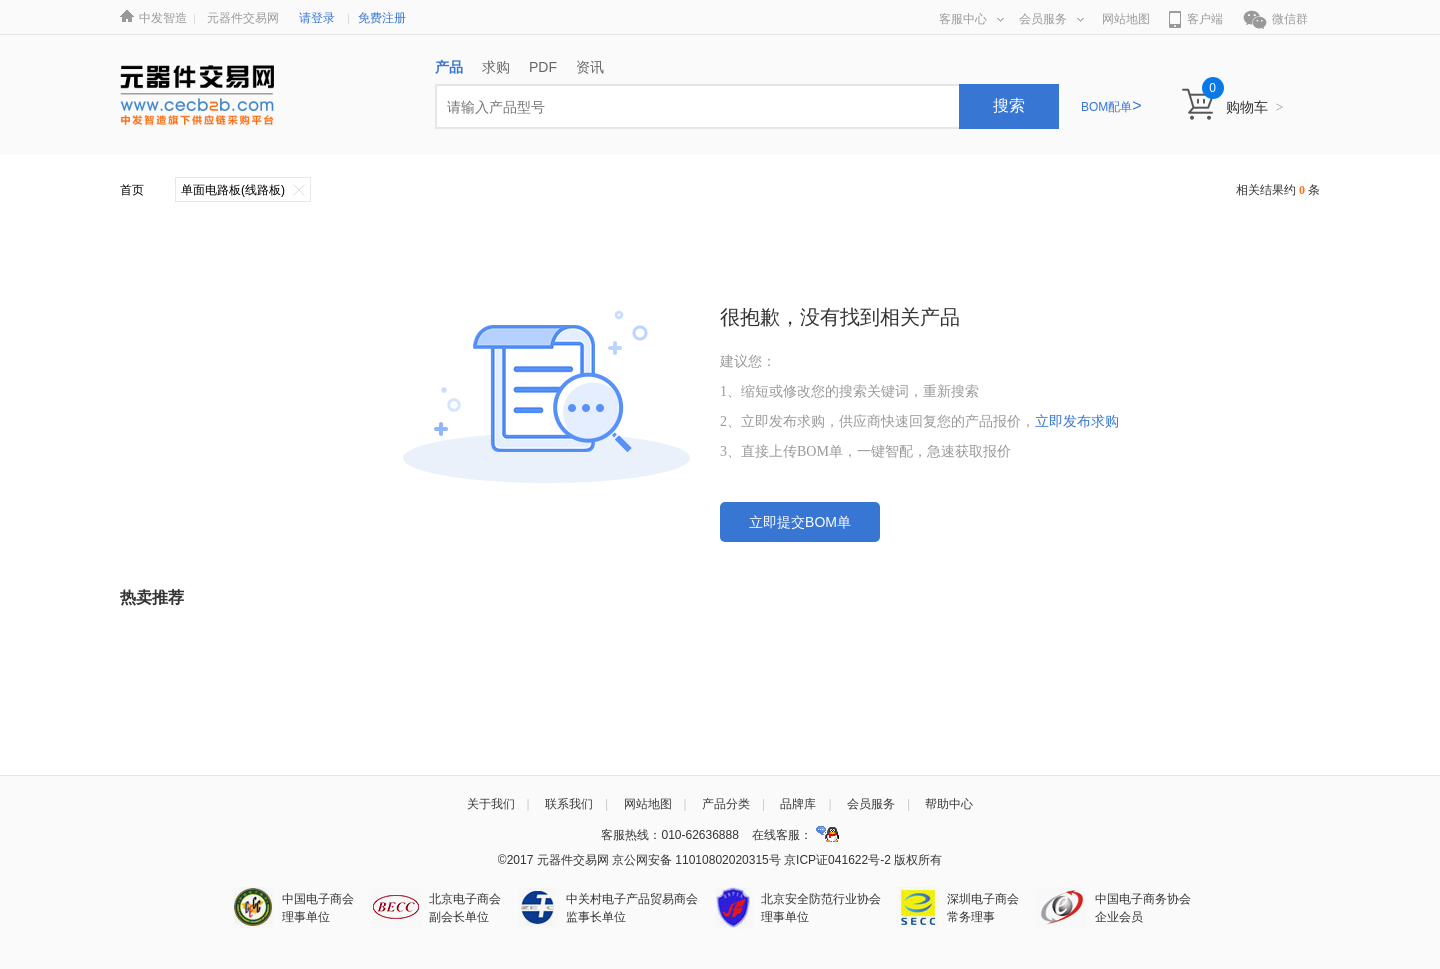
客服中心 (971, 19)
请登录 (317, 18)
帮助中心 (949, 804)
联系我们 (569, 804)
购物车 (1255, 107)
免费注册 (382, 18)
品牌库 (798, 804)
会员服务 (1051, 19)
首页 (132, 190)
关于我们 (491, 804)
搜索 (1009, 105)
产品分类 (726, 804)
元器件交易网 (243, 18)
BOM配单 (1111, 107)
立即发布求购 (1077, 421)
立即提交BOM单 (800, 522)
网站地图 (1126, 19)
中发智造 (163, 18)
